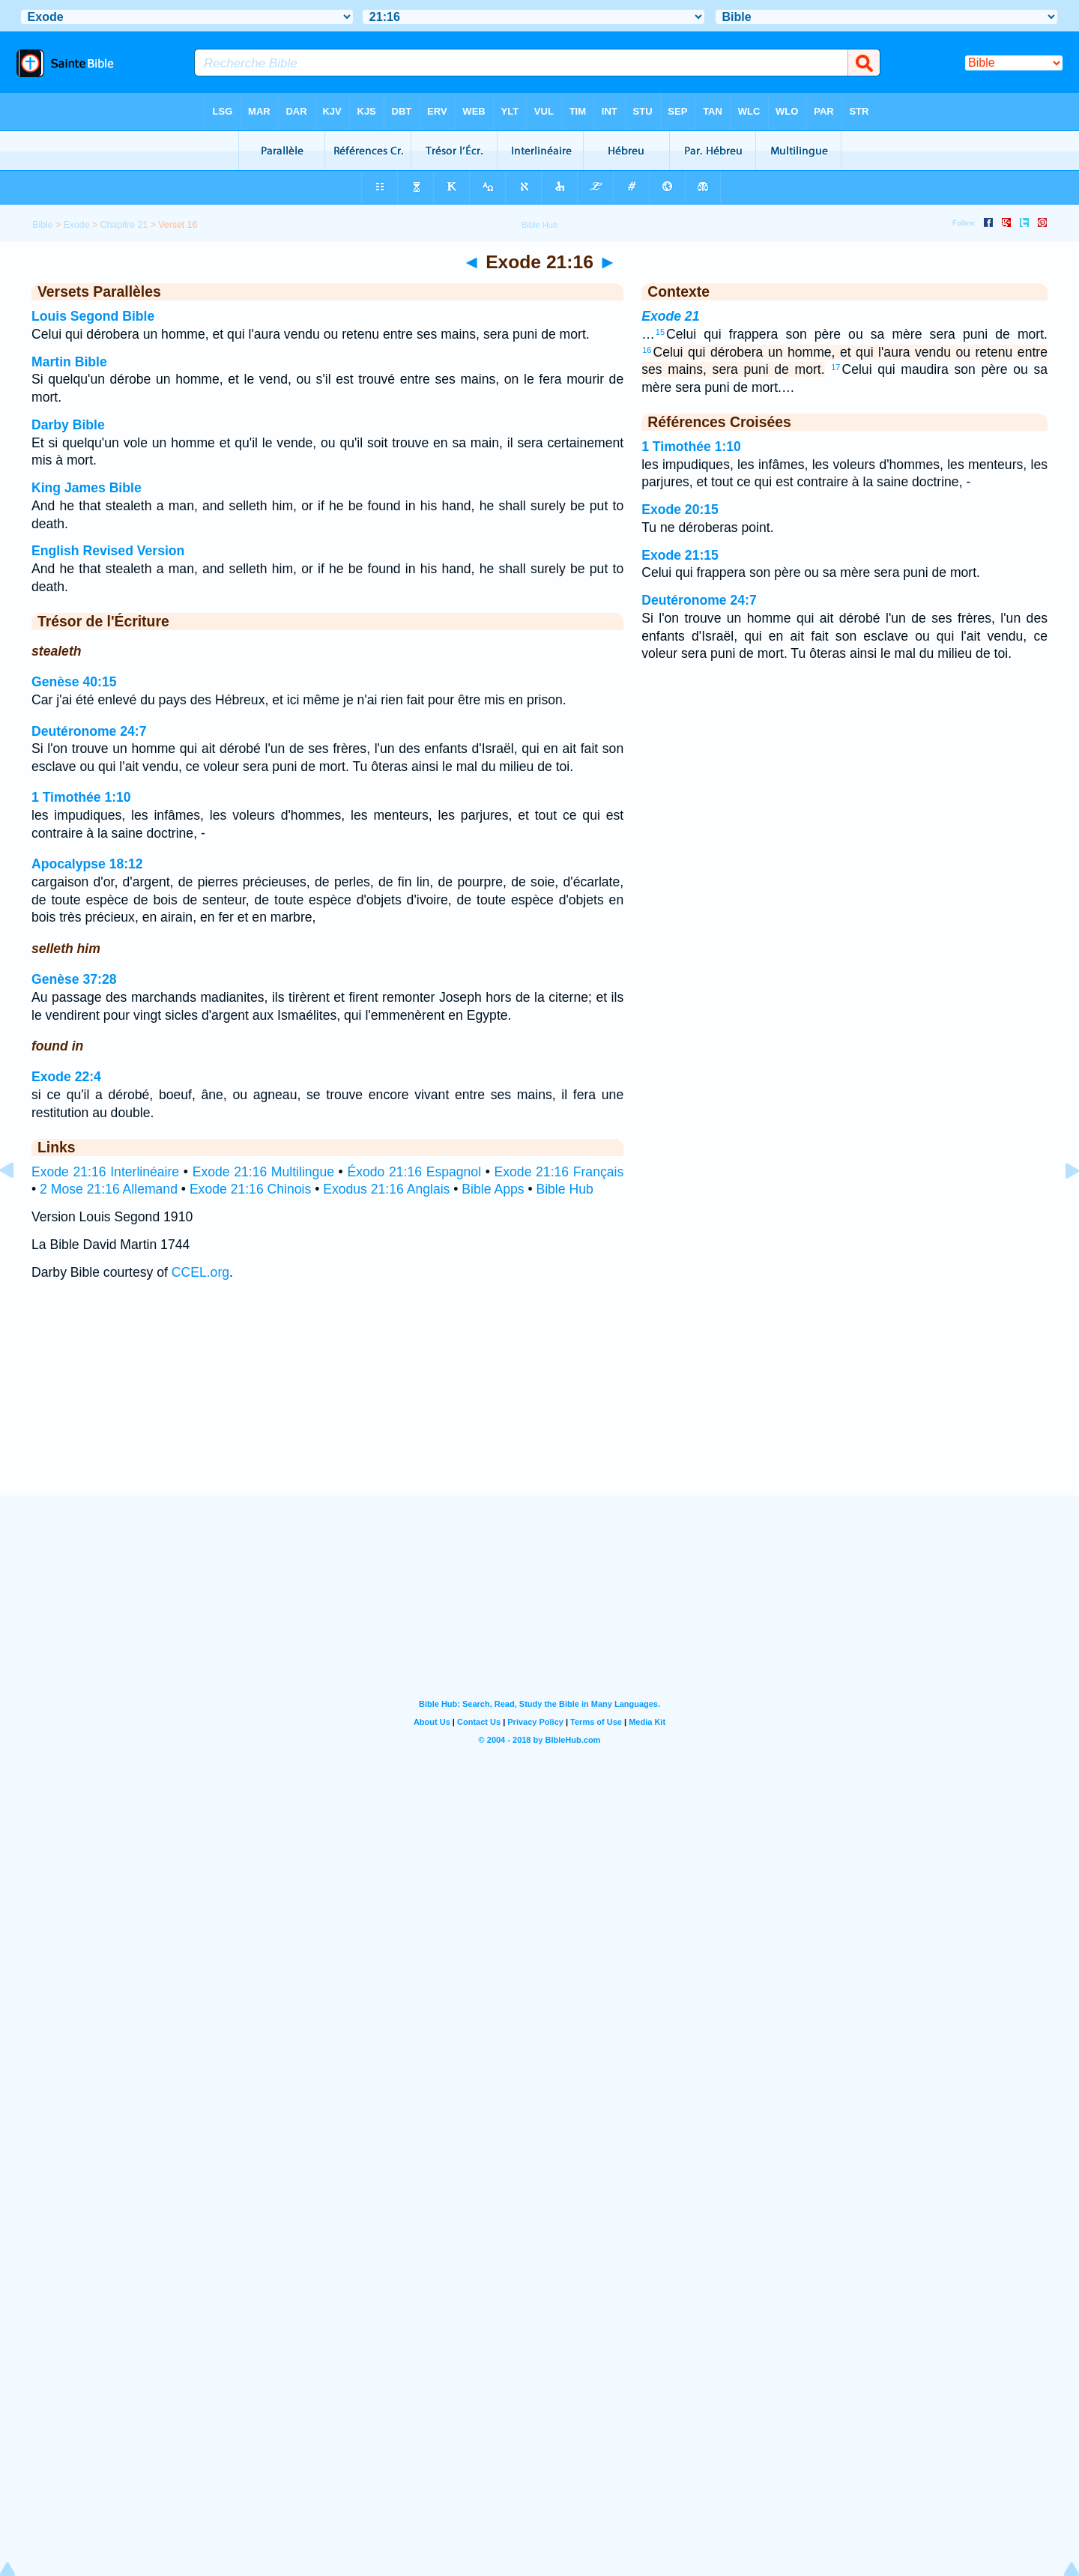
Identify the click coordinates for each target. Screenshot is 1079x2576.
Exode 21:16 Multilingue (263, 1171)
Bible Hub (564, 1189)
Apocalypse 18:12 (87, 863)
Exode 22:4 (66, 1076)
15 (660, 331)
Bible (42, 225)
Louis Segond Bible (92, 316)
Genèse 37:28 (73, 979)
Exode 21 (670, 316)
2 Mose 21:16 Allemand (109, 1189)
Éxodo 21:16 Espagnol (414, 1171)
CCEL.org (200, 1272)
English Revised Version (107, 550)
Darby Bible (68, 424)
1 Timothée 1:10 (81, 797)
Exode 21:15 (680, 555)
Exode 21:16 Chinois (250, 1189)
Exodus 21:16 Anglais (386, 1189)
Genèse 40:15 (73, 681)
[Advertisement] (539, 1403)
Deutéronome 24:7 (89, 731)
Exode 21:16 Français (559, 1171)
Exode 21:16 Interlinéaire (105, 1171)
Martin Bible (69, 361)
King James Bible (86, 487)
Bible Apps (493, 1189)
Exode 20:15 (680, 509)
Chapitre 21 (124, 225)
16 (646, 349)
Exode (77, 225)
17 (835, 367)
